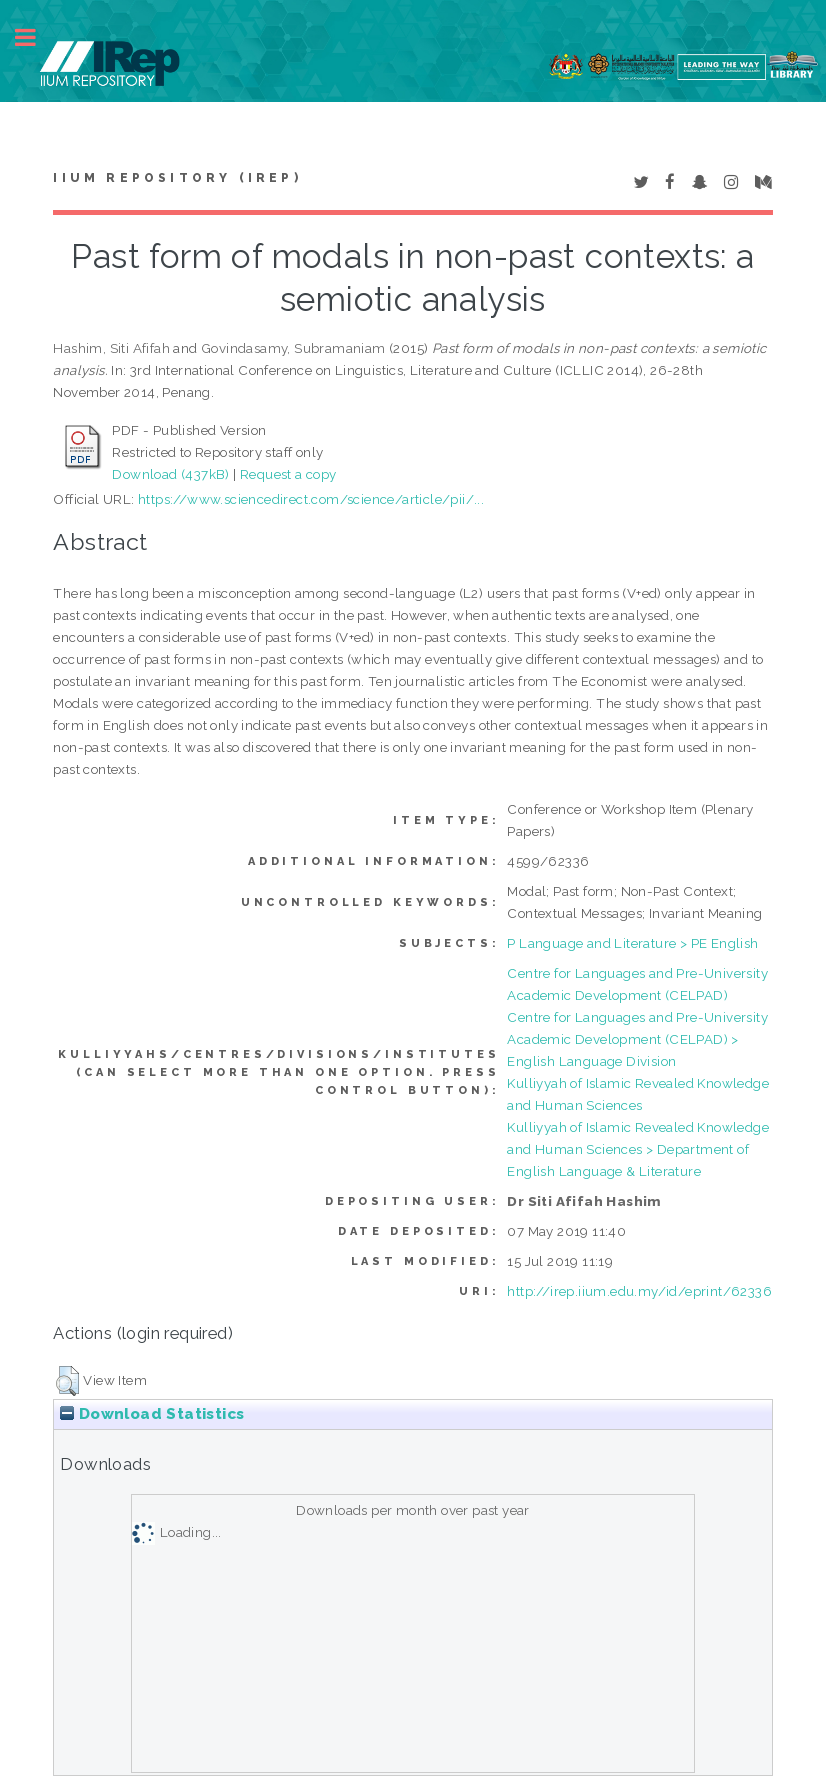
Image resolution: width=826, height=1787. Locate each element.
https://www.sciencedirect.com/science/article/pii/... (311, 499)
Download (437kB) (170, 474)
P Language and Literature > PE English (632, 943)
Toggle (36, 37)
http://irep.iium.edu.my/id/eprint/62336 (639, 1291)
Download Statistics (152, 1414)
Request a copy (288, 474)
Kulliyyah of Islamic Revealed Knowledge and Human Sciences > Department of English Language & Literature (638, 1149)
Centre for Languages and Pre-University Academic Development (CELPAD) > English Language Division (637, 1039)
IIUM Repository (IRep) (177, 178)
